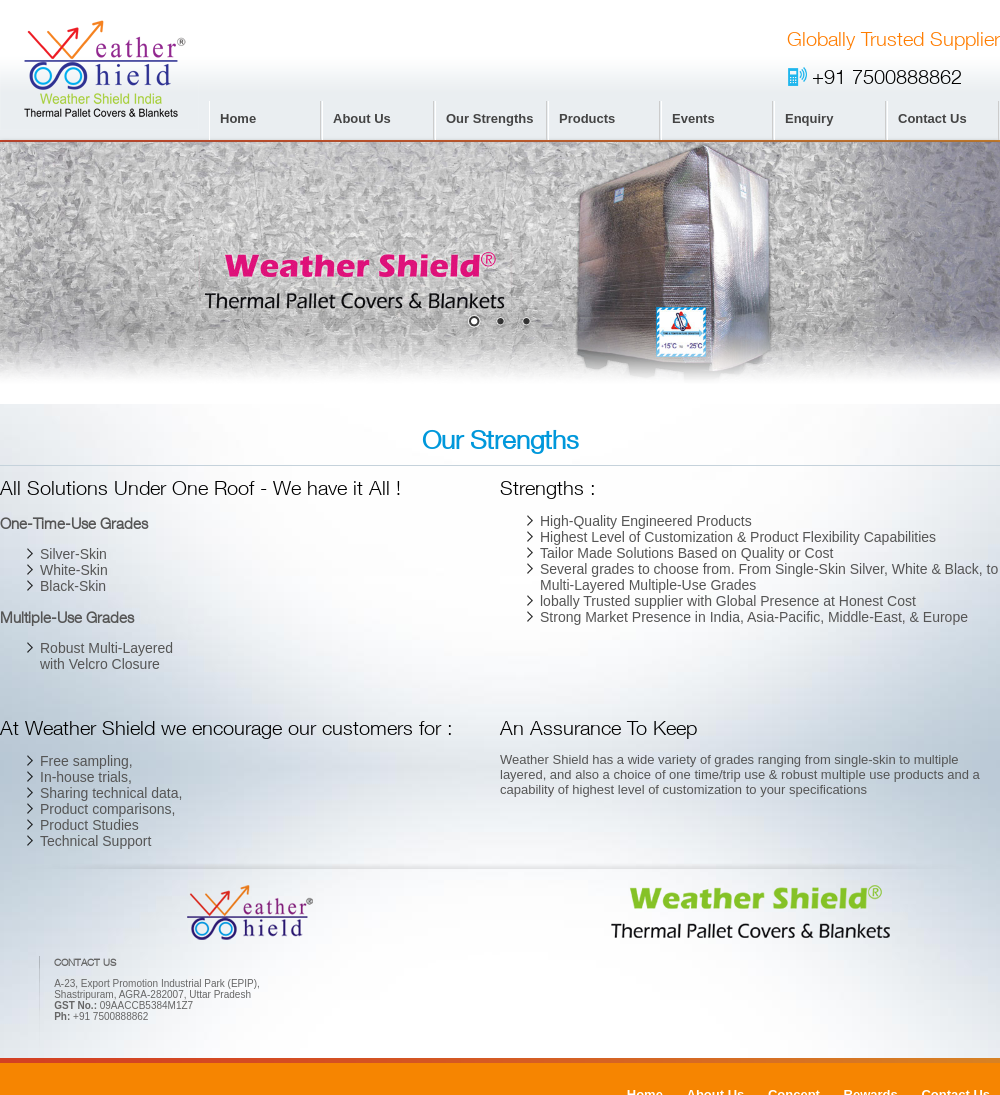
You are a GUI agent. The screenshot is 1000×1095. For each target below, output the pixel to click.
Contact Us (932, 118)
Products (587, 118)
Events (693, 118)
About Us (362, 118)
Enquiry (809, 118)
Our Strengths (489, 118)
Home (238, 118)
